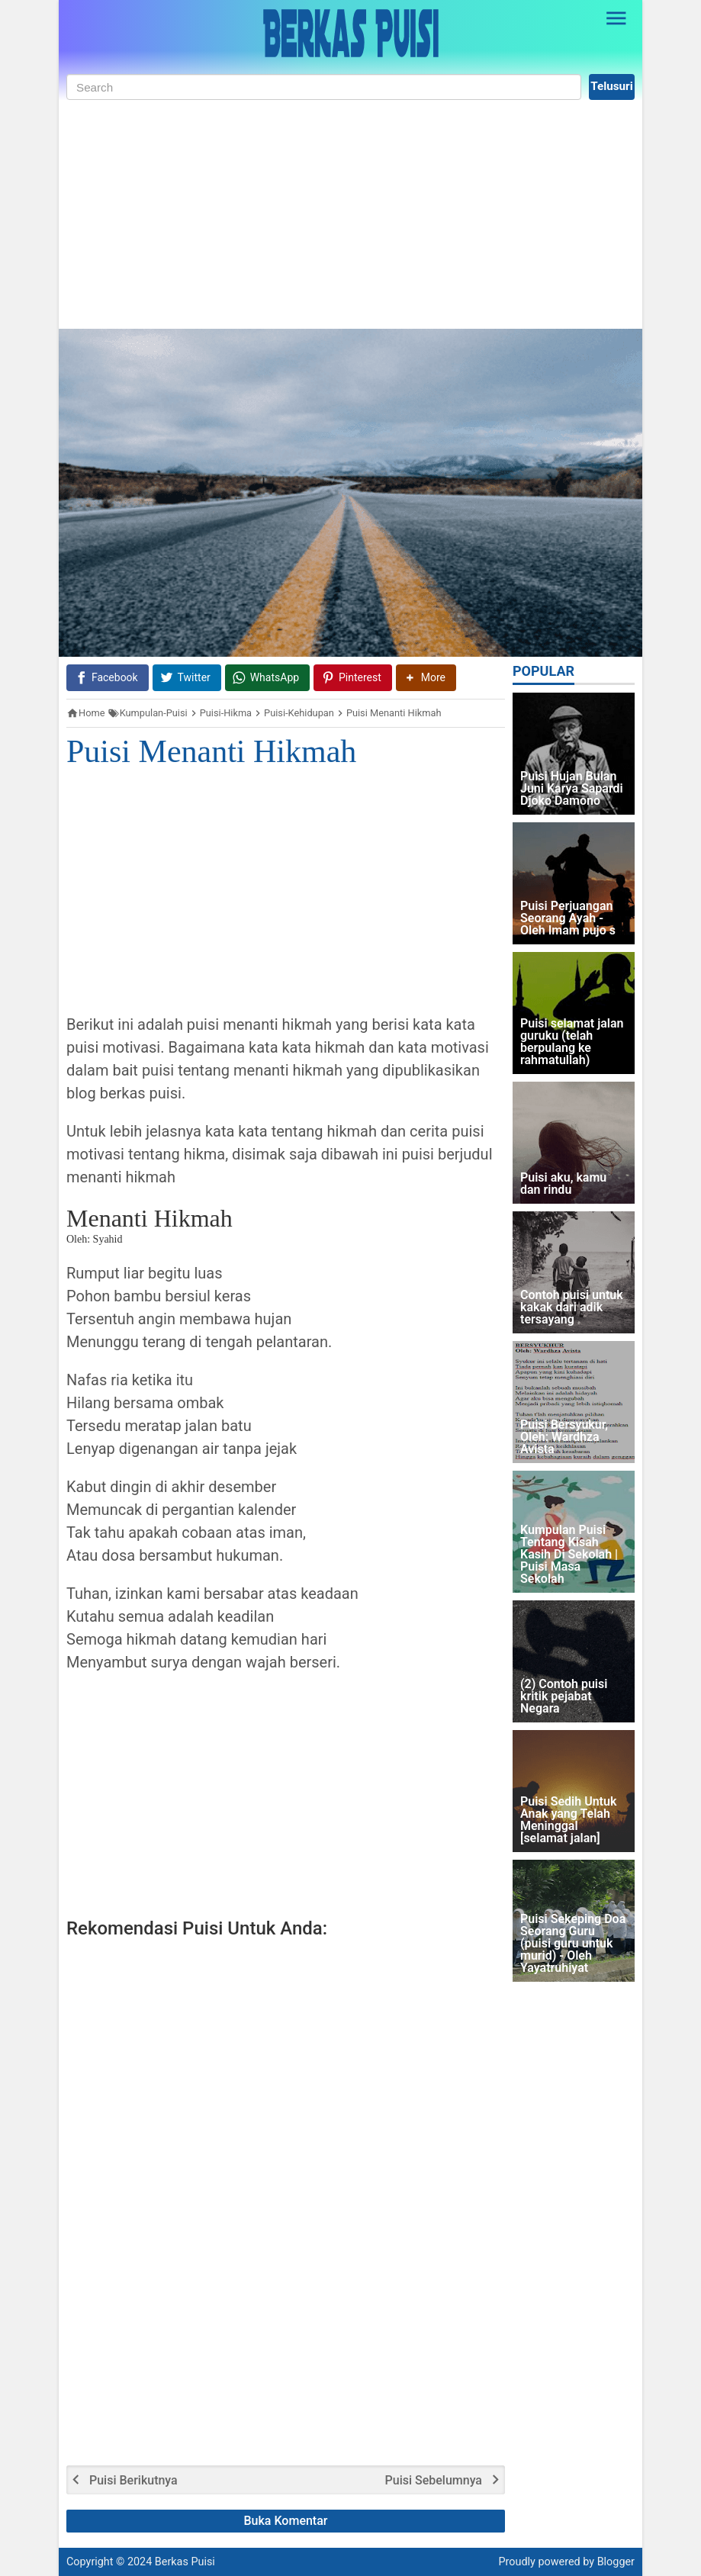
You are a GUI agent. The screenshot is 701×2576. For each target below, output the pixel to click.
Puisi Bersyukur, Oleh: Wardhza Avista (564, 1437)
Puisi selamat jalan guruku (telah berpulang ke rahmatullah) (572, 1042)
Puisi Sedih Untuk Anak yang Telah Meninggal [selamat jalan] (568, 1820)
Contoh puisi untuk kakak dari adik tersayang (571, 1308)
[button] (426, 677)
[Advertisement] (350, 214)
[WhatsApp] (267, 677)
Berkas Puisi (185, 2561)
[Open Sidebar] (616, 18)
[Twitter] (187, 677)
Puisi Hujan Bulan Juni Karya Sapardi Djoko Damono (571, 789)
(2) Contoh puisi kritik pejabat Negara (563, 1697)
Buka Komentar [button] (286, 2520)
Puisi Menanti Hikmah (211, 751)
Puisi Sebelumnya (433, 2481)
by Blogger (609, 2561)
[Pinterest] (353, 677)
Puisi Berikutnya (133, 2481)
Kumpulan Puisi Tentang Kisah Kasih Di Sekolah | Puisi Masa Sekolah (569, 1555)
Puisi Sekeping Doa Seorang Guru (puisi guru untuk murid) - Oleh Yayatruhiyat (572, 1944)
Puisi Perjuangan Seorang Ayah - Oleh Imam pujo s (568, 918)
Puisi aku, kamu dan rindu (563, 1184)
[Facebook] (107, 677)
